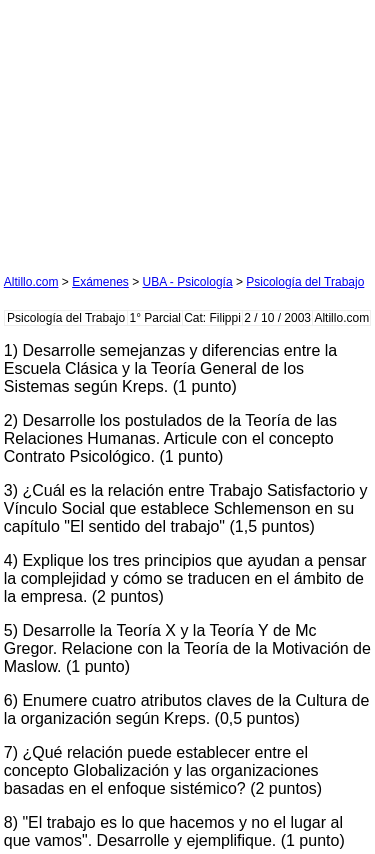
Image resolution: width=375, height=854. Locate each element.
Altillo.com (31, 282)
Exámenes (100, 282)
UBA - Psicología (188, 282)
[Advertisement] (154, 129)
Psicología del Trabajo (305, 282)
